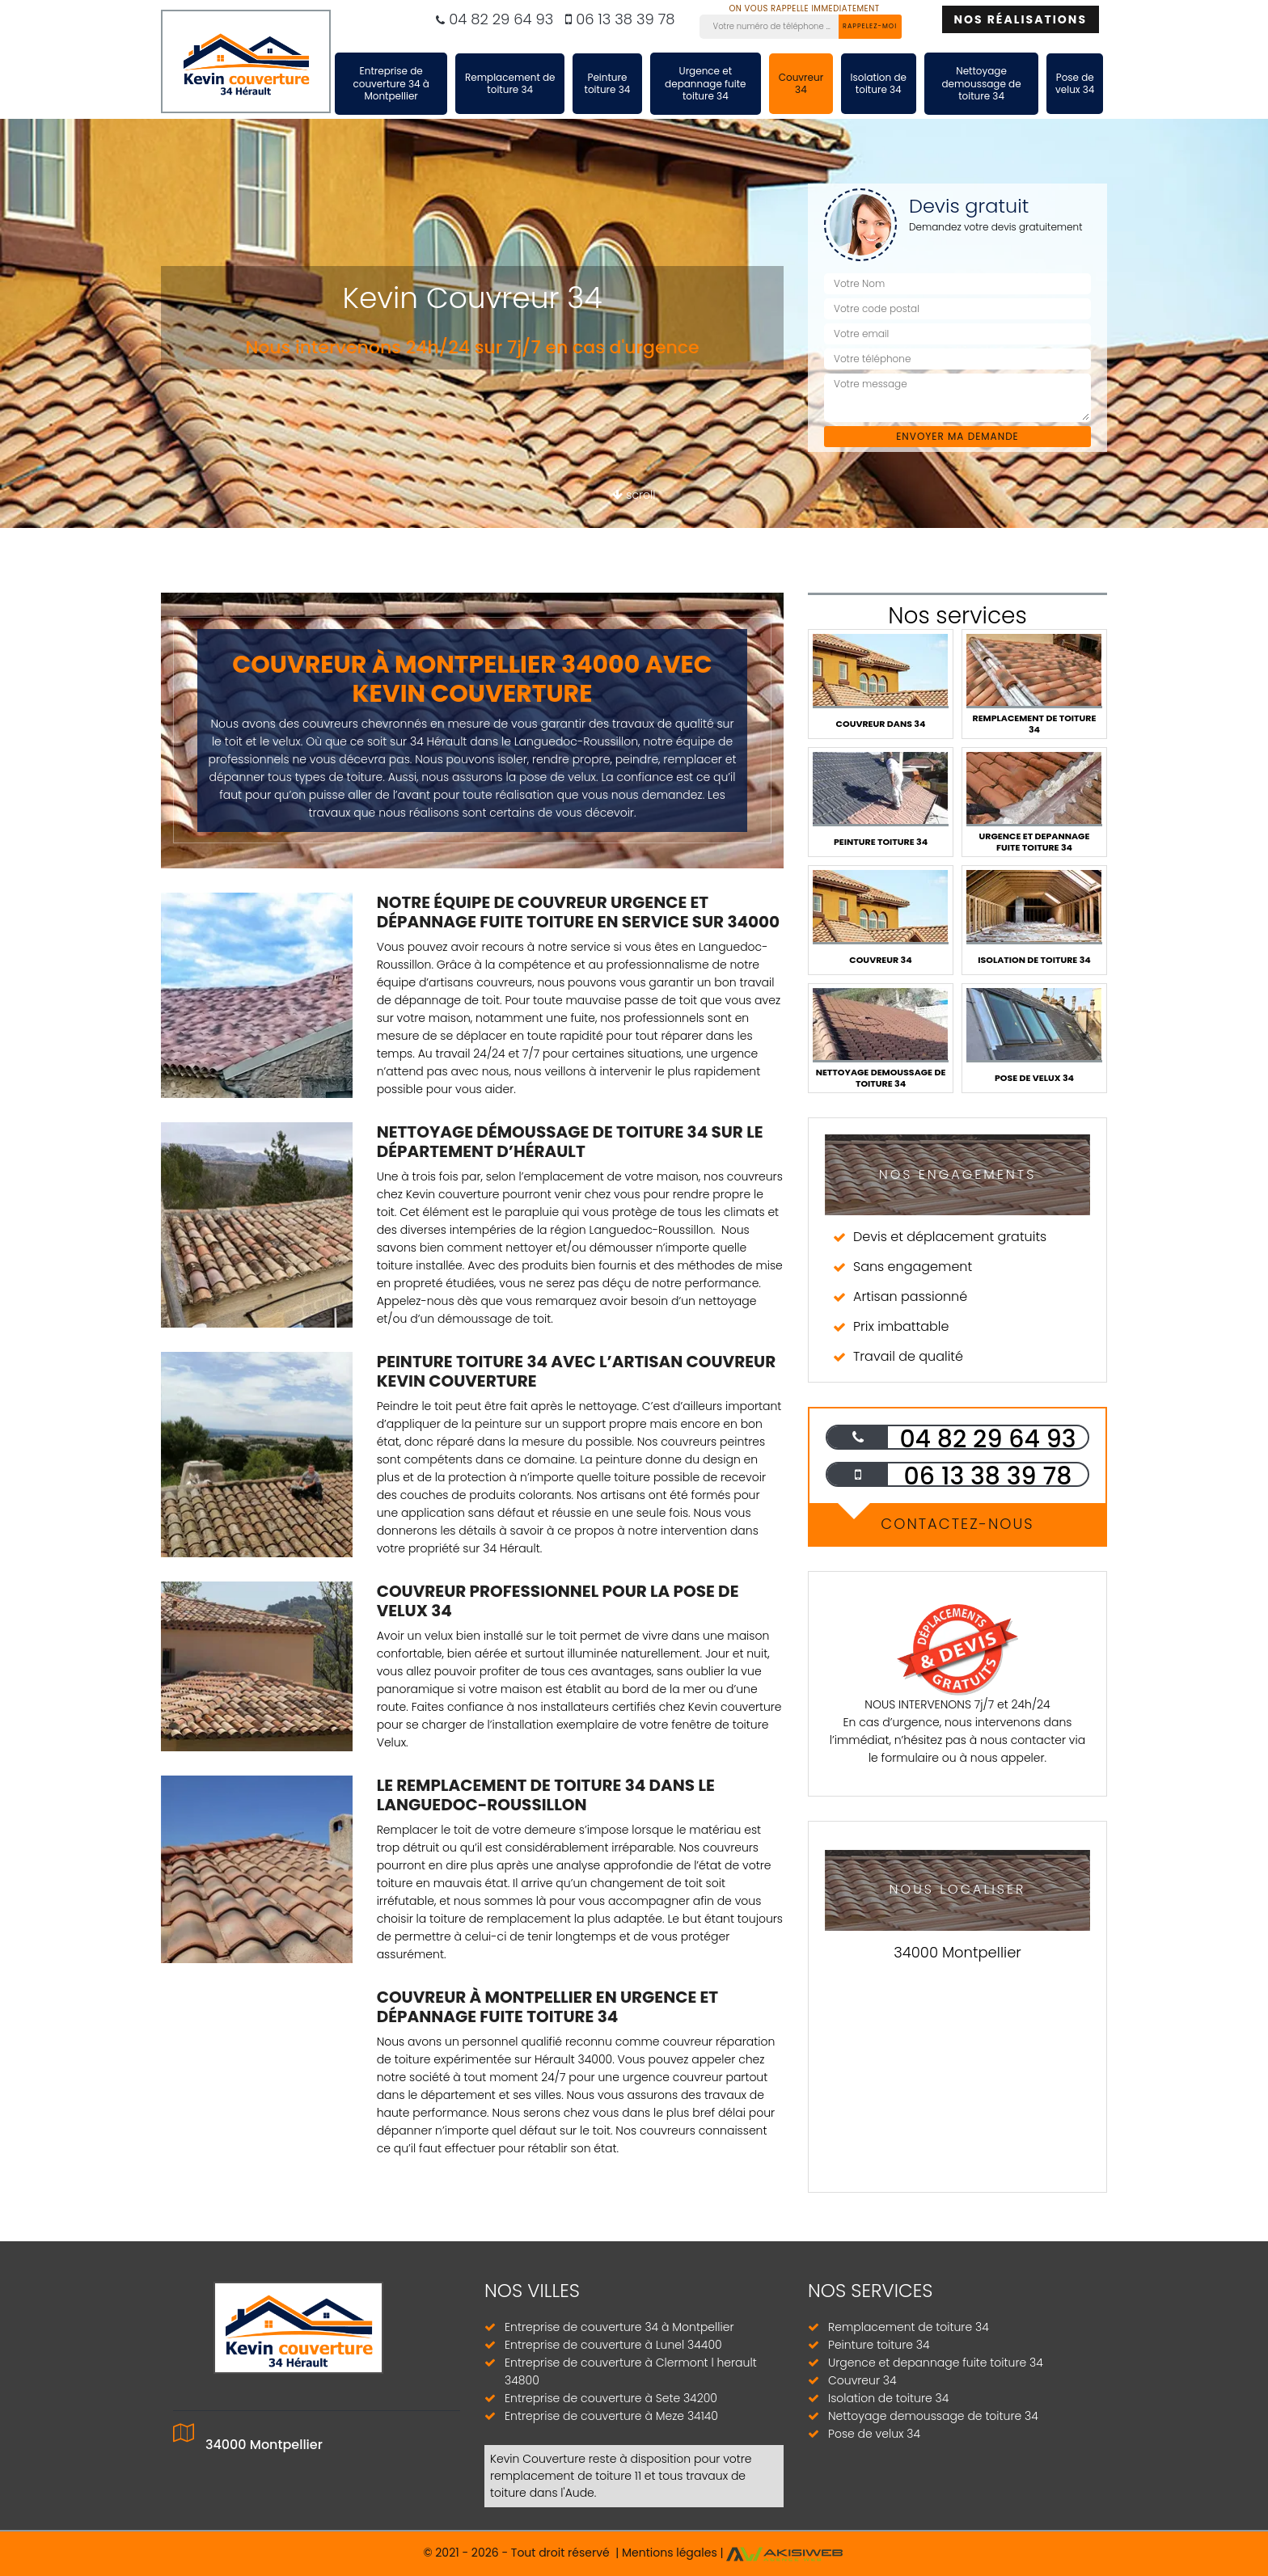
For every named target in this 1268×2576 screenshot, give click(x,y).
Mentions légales (669, 2553)
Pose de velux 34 (1074, 83)
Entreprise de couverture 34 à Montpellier (391, 83)
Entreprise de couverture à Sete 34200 (611, 2398)
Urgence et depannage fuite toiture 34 (705, 83)
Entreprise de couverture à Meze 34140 (611, 2416)
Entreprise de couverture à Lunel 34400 (613, 2345)
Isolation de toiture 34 (879, 83)
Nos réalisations (1020, 19)
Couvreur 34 (801, 83)
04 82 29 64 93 (494, 19)
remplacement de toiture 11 (565, 2476)
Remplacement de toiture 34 (510, 83)
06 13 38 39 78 (619, 19)
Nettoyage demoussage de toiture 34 (981, 83)
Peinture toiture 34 (608, 83)
